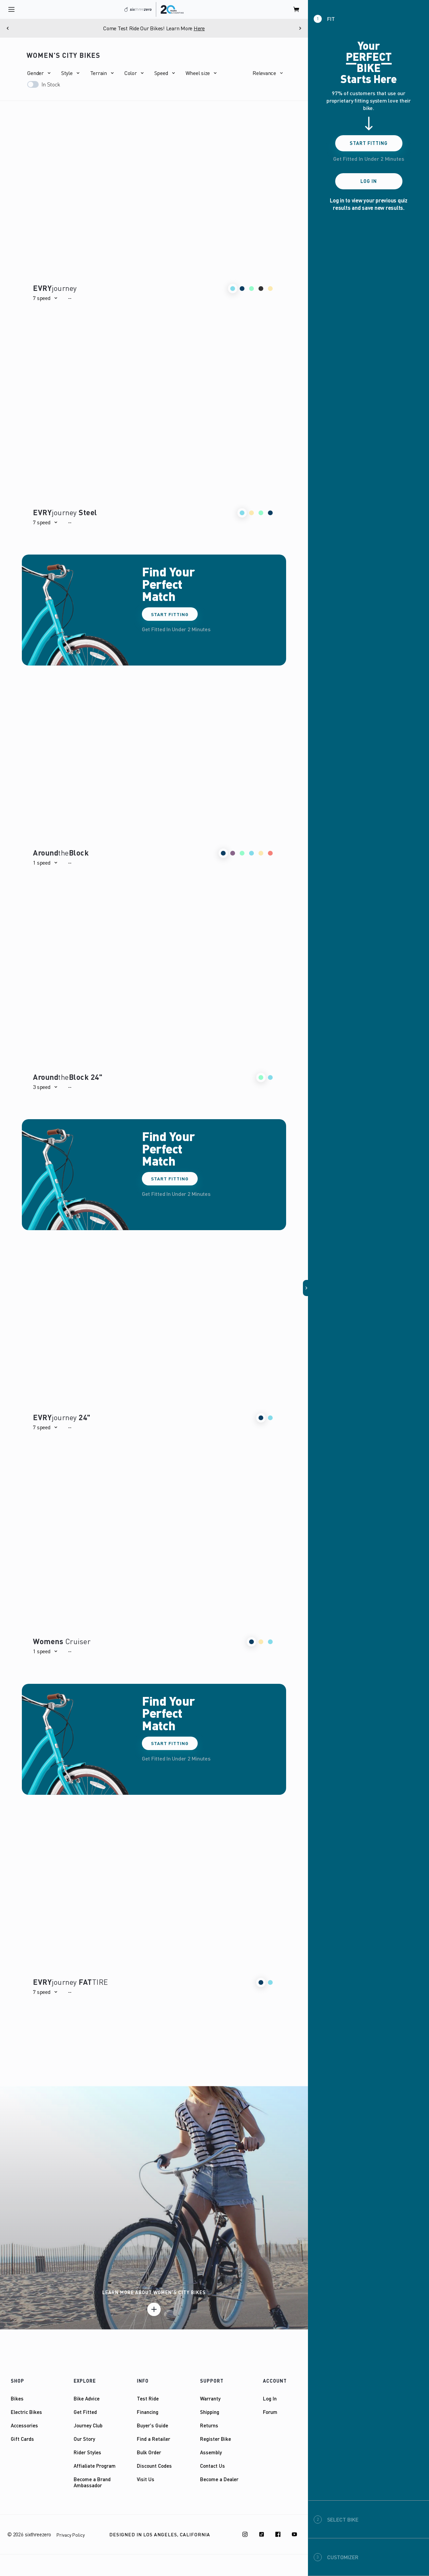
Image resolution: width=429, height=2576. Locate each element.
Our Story (84, 2439)
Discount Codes (154, 2466)
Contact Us (212, 2466)
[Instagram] (245, 2534)
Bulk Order (149, 2452)
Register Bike (215, 2439)
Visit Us (145, 2479)
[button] (39, 73)
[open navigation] (11, 9)
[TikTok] (262, 2534)
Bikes (17, 2398)
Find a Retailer (153, 2439)
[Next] (300, 28)
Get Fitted (85, 2412)
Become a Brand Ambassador (92, 2482)
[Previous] (8, 28)
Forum (270, 2412)
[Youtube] (294, 2534)
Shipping (209, 2412)
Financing (147, 2412)
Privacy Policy (70, 2535)
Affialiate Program (95, 2466)
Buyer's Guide (152, 2425)
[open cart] (296, 9)
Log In (270, 2398)
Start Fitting (170, 614)
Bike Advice (87, 2398)
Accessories (24, 2425)
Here (199, 28)
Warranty (210, 2398)
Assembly (211, 2452)
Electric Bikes (26, 2412)
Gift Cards (22, 2439)
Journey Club (88, 2425)
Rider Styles (87, 2452)
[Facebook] (278, 2534)
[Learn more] (154, 2309)
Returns (209, 2425)
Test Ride (148, 2398)
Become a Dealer (219, 2479)
